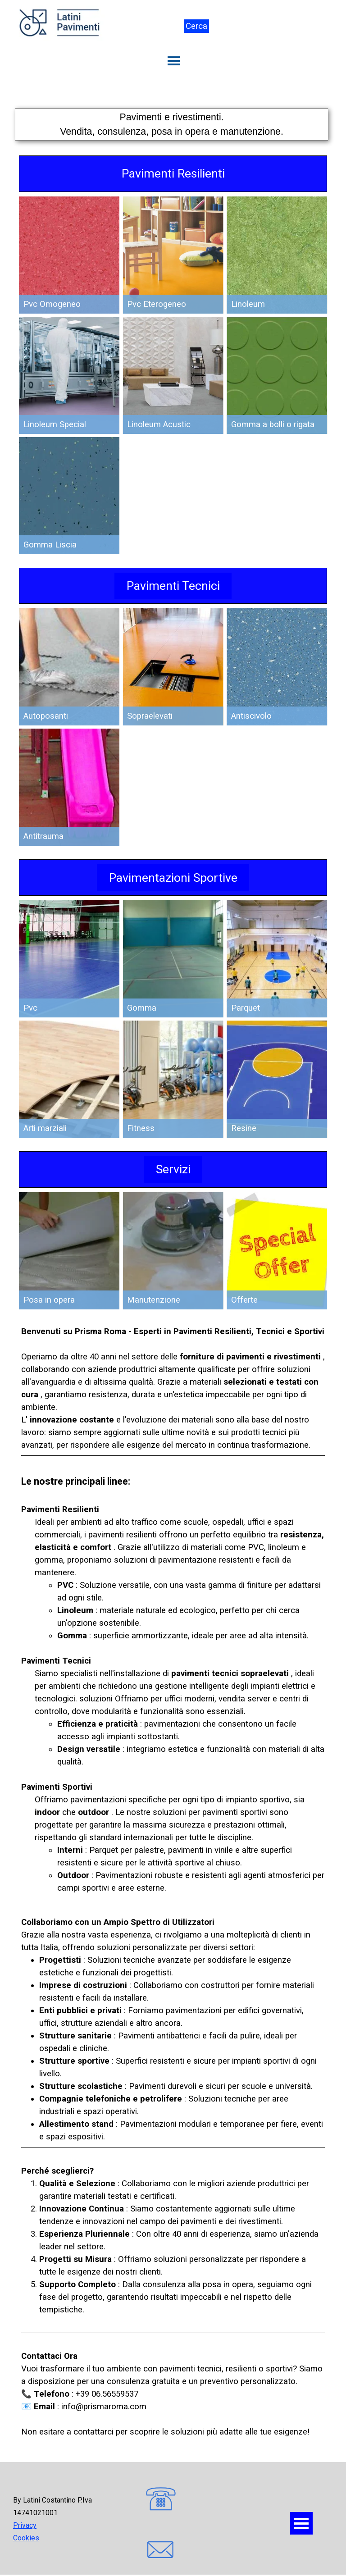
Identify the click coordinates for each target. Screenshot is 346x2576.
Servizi (173, 1169)
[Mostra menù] (173, 60)
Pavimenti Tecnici (173, 586)
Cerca (196, 26)
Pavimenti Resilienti (173, 173)
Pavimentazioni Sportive (173, 878)
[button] (161, 2500)
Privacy (24, 2525)
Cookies (26, 2538)
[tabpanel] (172, 124)
